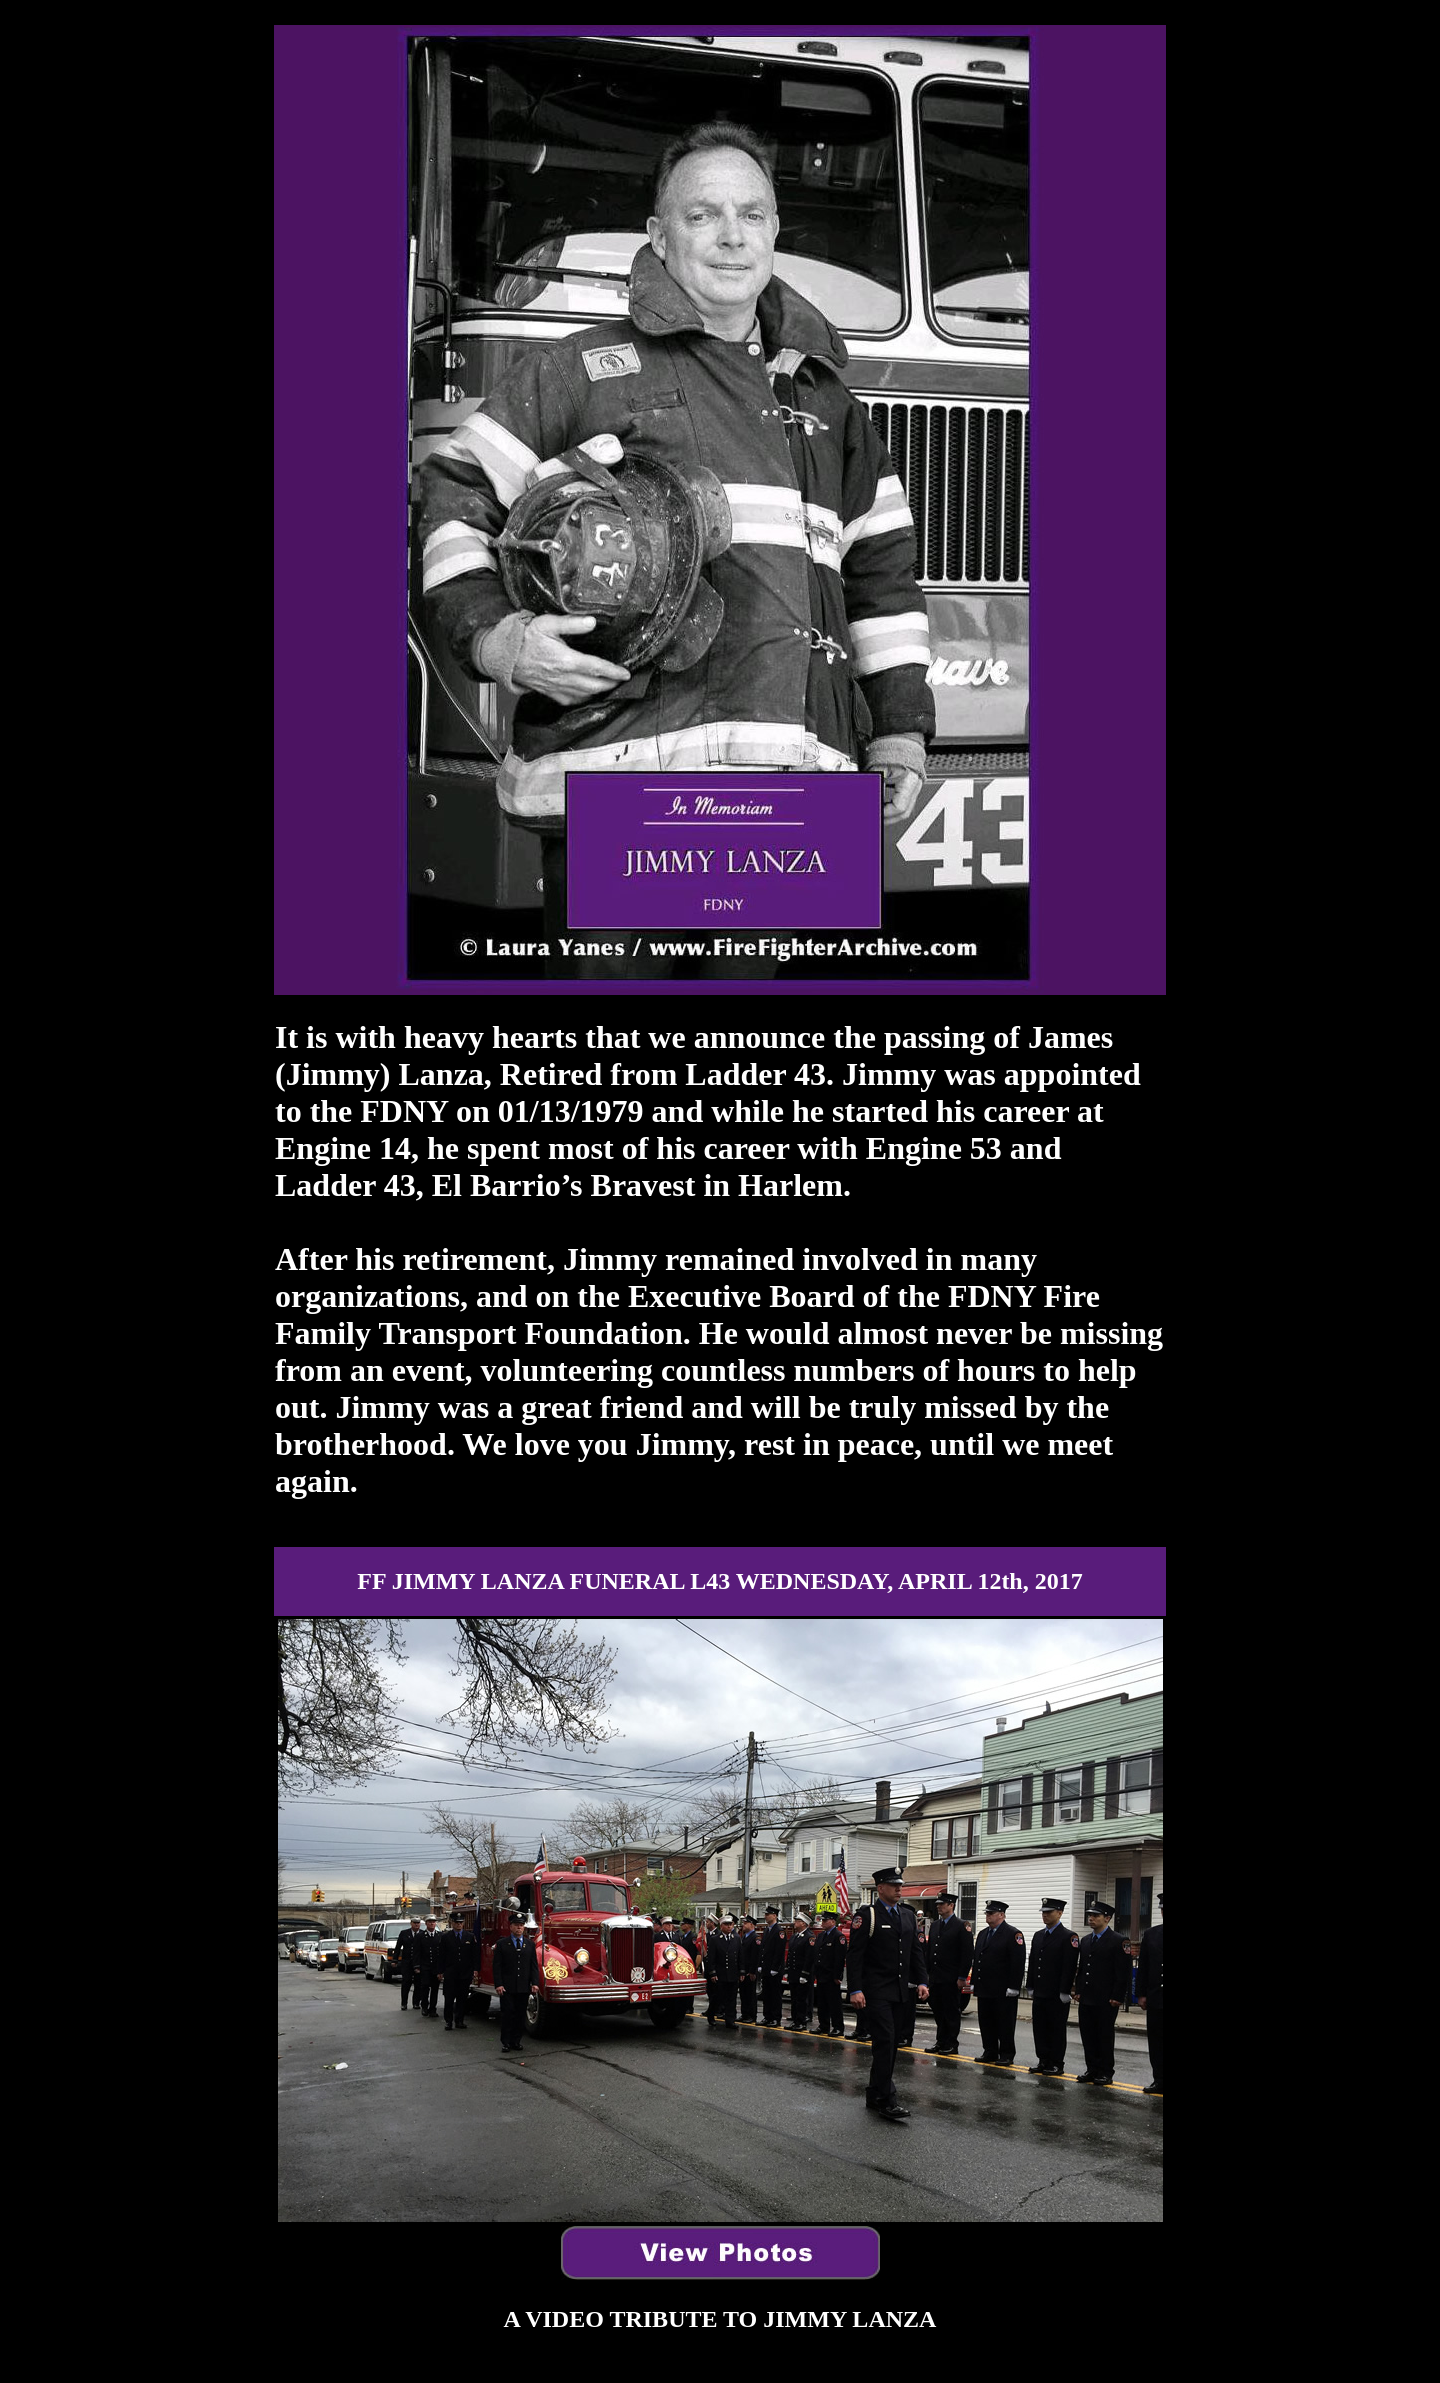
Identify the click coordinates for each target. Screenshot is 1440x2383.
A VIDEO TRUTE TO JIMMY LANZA (720, 2319)
